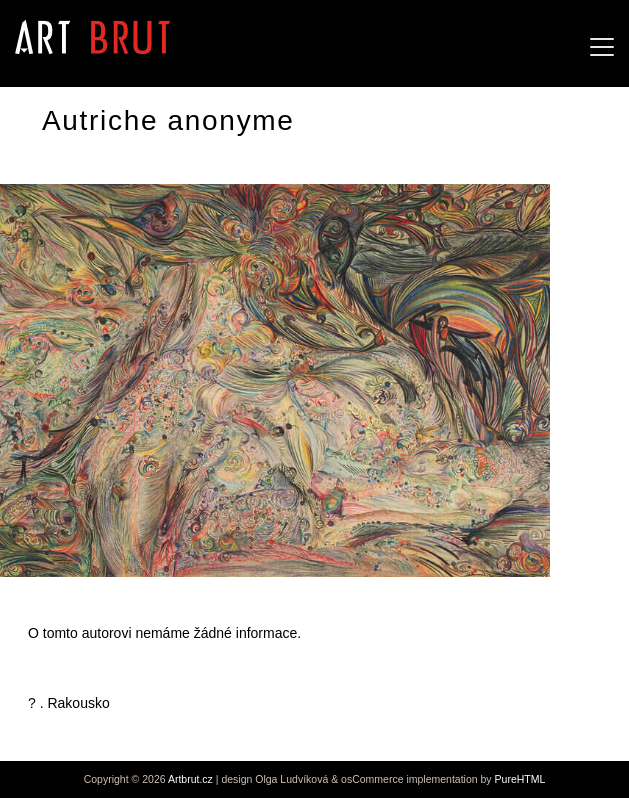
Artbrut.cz (190, 779)
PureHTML (520, 779)
